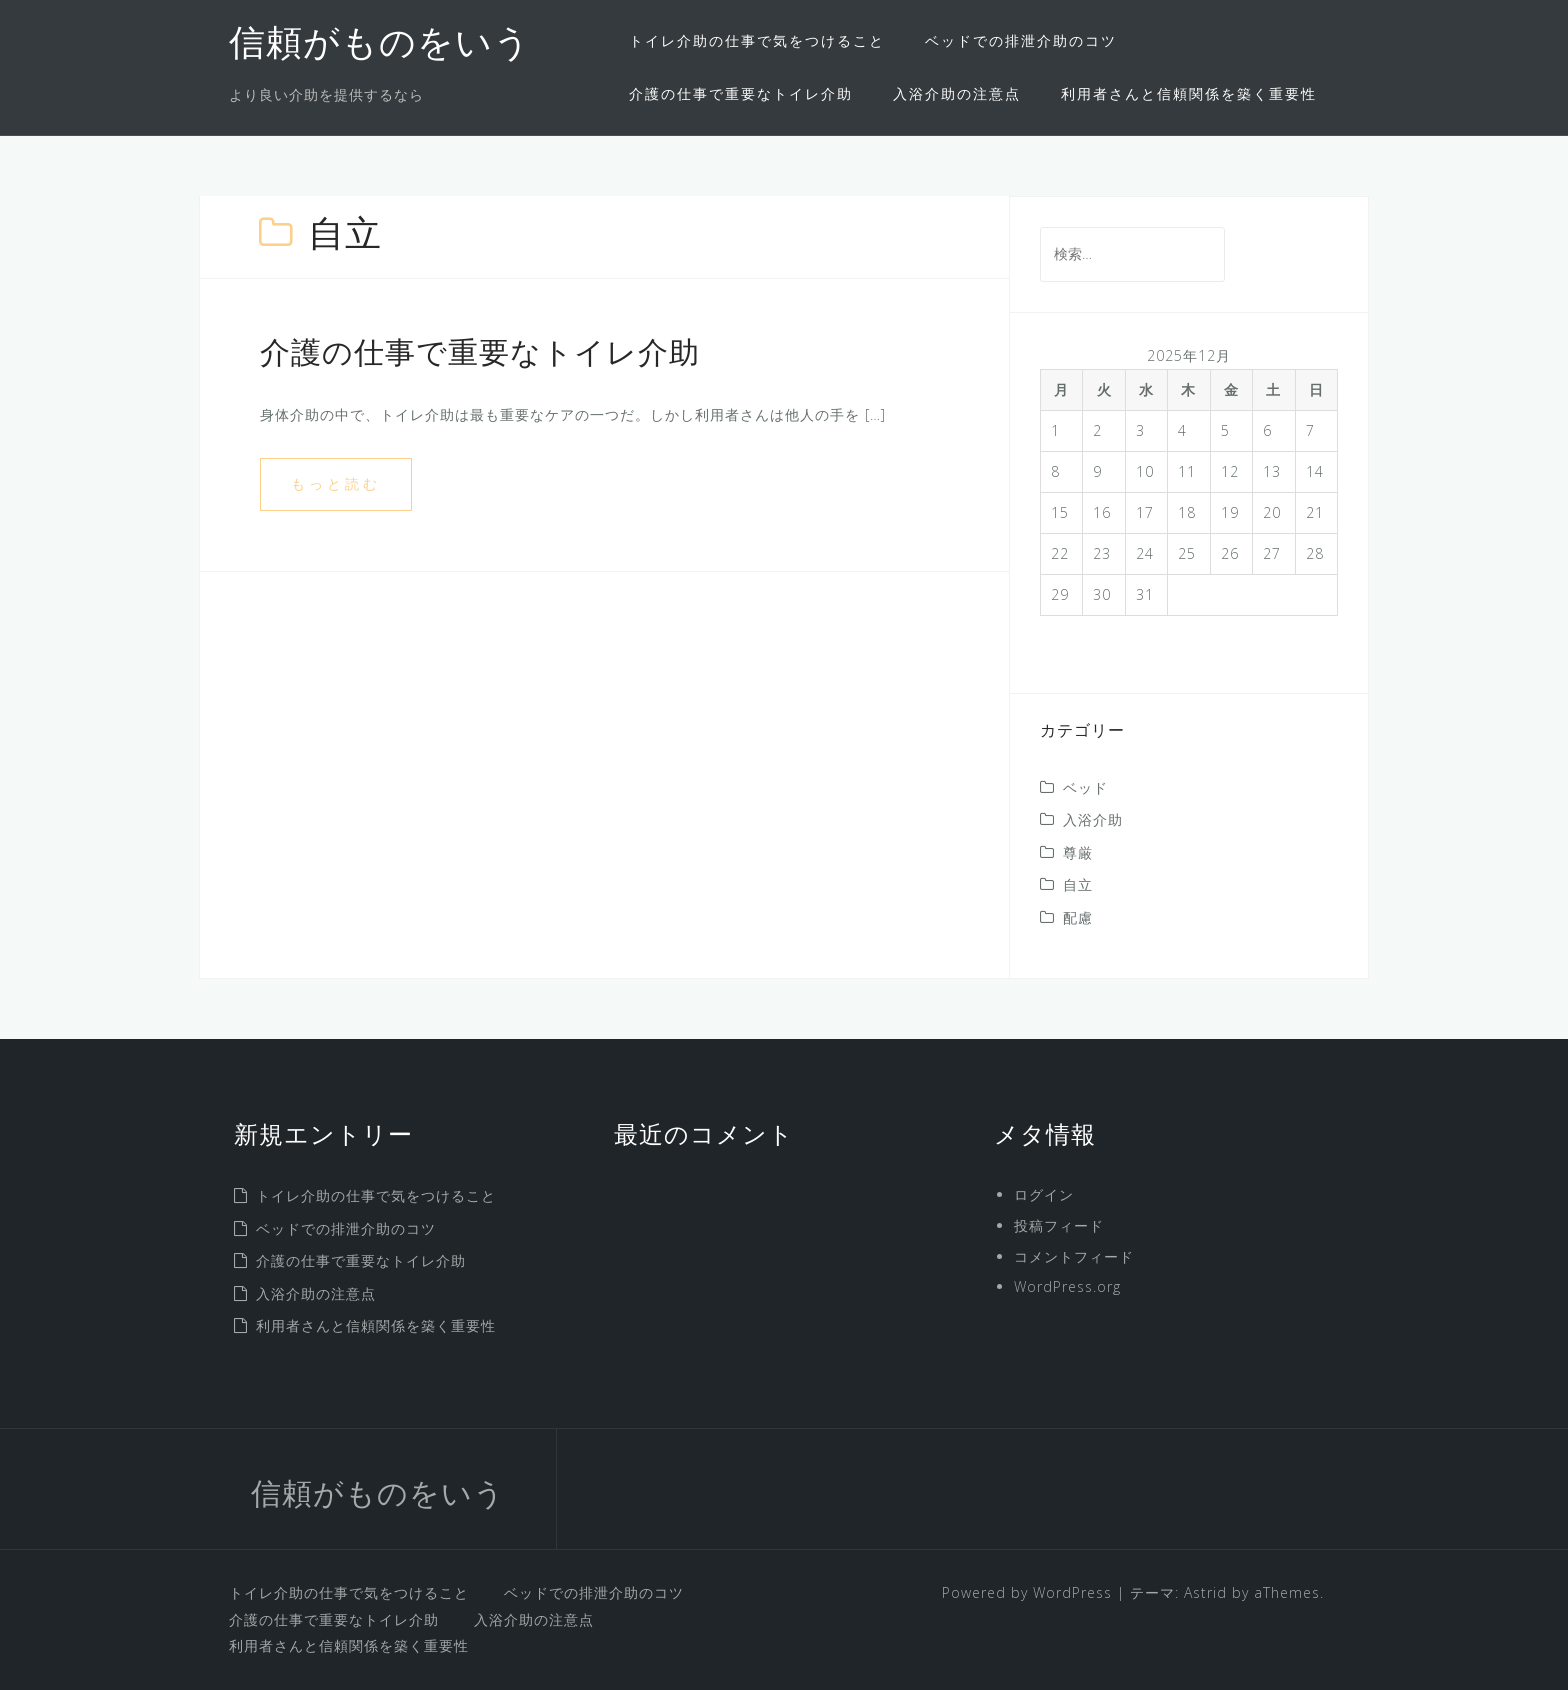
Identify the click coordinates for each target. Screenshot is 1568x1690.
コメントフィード (1074, 1256)
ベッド (1085, 787)
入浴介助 (1093, 819)
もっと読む (336, 483)
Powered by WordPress (1027, 1592)
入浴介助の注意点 (957, 93)
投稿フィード (1059, 1225)
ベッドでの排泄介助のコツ (1021, 40)
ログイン (1044, 1194)
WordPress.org (1067, 1286)
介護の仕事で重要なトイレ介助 (741, 93)
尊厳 (1078, 852)
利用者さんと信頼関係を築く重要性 (1189, 93)
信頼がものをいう (380, 46)
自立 (1078, 884)
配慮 (1078, 917)
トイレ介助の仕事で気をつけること (757, 40)
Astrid (1205, 1592)
